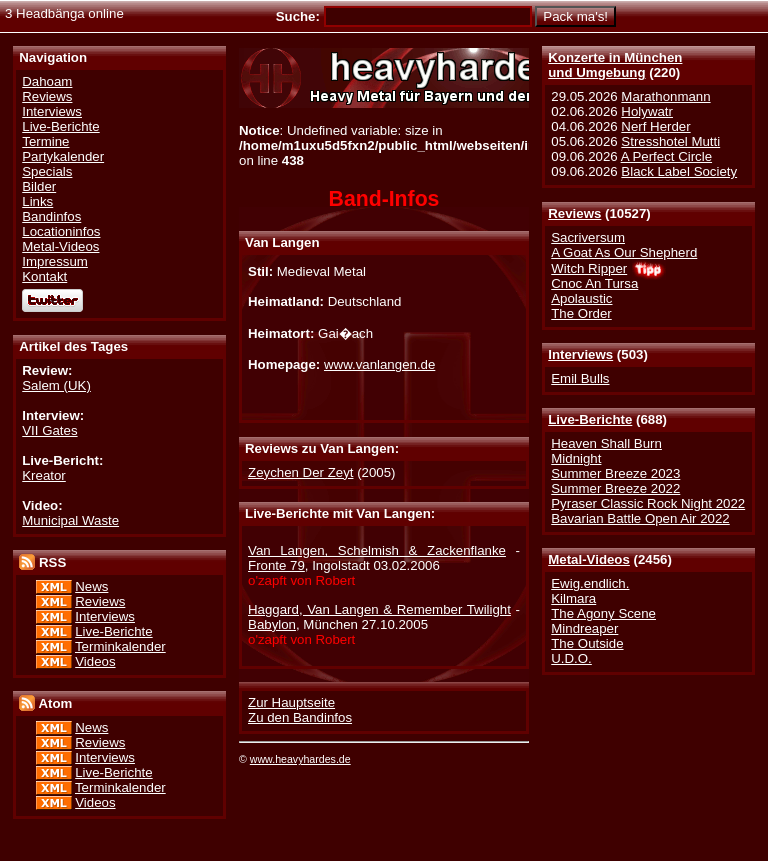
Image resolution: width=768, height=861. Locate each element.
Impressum (55, 261)
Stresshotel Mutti (670, 141)
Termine (45, 141)
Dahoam (47, 81)
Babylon (272, 624)
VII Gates (49, 430)
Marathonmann (665, 96)
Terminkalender (120, 646)
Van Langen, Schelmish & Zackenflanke (377, 550)
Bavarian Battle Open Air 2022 (640, 518)
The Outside (587, 643)
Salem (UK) (56, 385)
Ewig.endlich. (590, 583)
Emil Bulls (580, 378)
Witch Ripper (589, 268)
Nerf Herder (655, 126)
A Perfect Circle (666, 156)
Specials (47, 171)
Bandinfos (51, 216)
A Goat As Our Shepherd (624, 252)
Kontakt (44, 276)
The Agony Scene (603, 613)
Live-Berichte (590, 419)
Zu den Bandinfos (300, 717)
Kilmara (573, 598)
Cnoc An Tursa (594, 283)
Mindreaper (584, 628)
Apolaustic (581, 298)
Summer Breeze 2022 (615, 488)
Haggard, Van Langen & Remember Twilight (379, 609)
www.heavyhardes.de (300, 759)
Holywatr (647, 111)
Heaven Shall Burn (606, 443)
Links (37, 201)
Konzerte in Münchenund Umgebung (615, 65)
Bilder (39, 186)
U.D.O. (571, 658)
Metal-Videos (589, 559)
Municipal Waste (70, 520)
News (91, 586)
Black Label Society (679, 171)
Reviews (574, 213)
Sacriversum (588, 237)
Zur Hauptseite (291, 702)
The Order (581, 313)
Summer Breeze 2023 (615, 473)
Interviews (580, 354)
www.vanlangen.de (379, 364)
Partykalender (63, 156)
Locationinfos (61, 231)
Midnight (576, 458)
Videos (95, 661)
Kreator (44, 475)
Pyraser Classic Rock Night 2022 (648, 503)
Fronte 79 (276, 565)
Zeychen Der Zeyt (300, 472)
